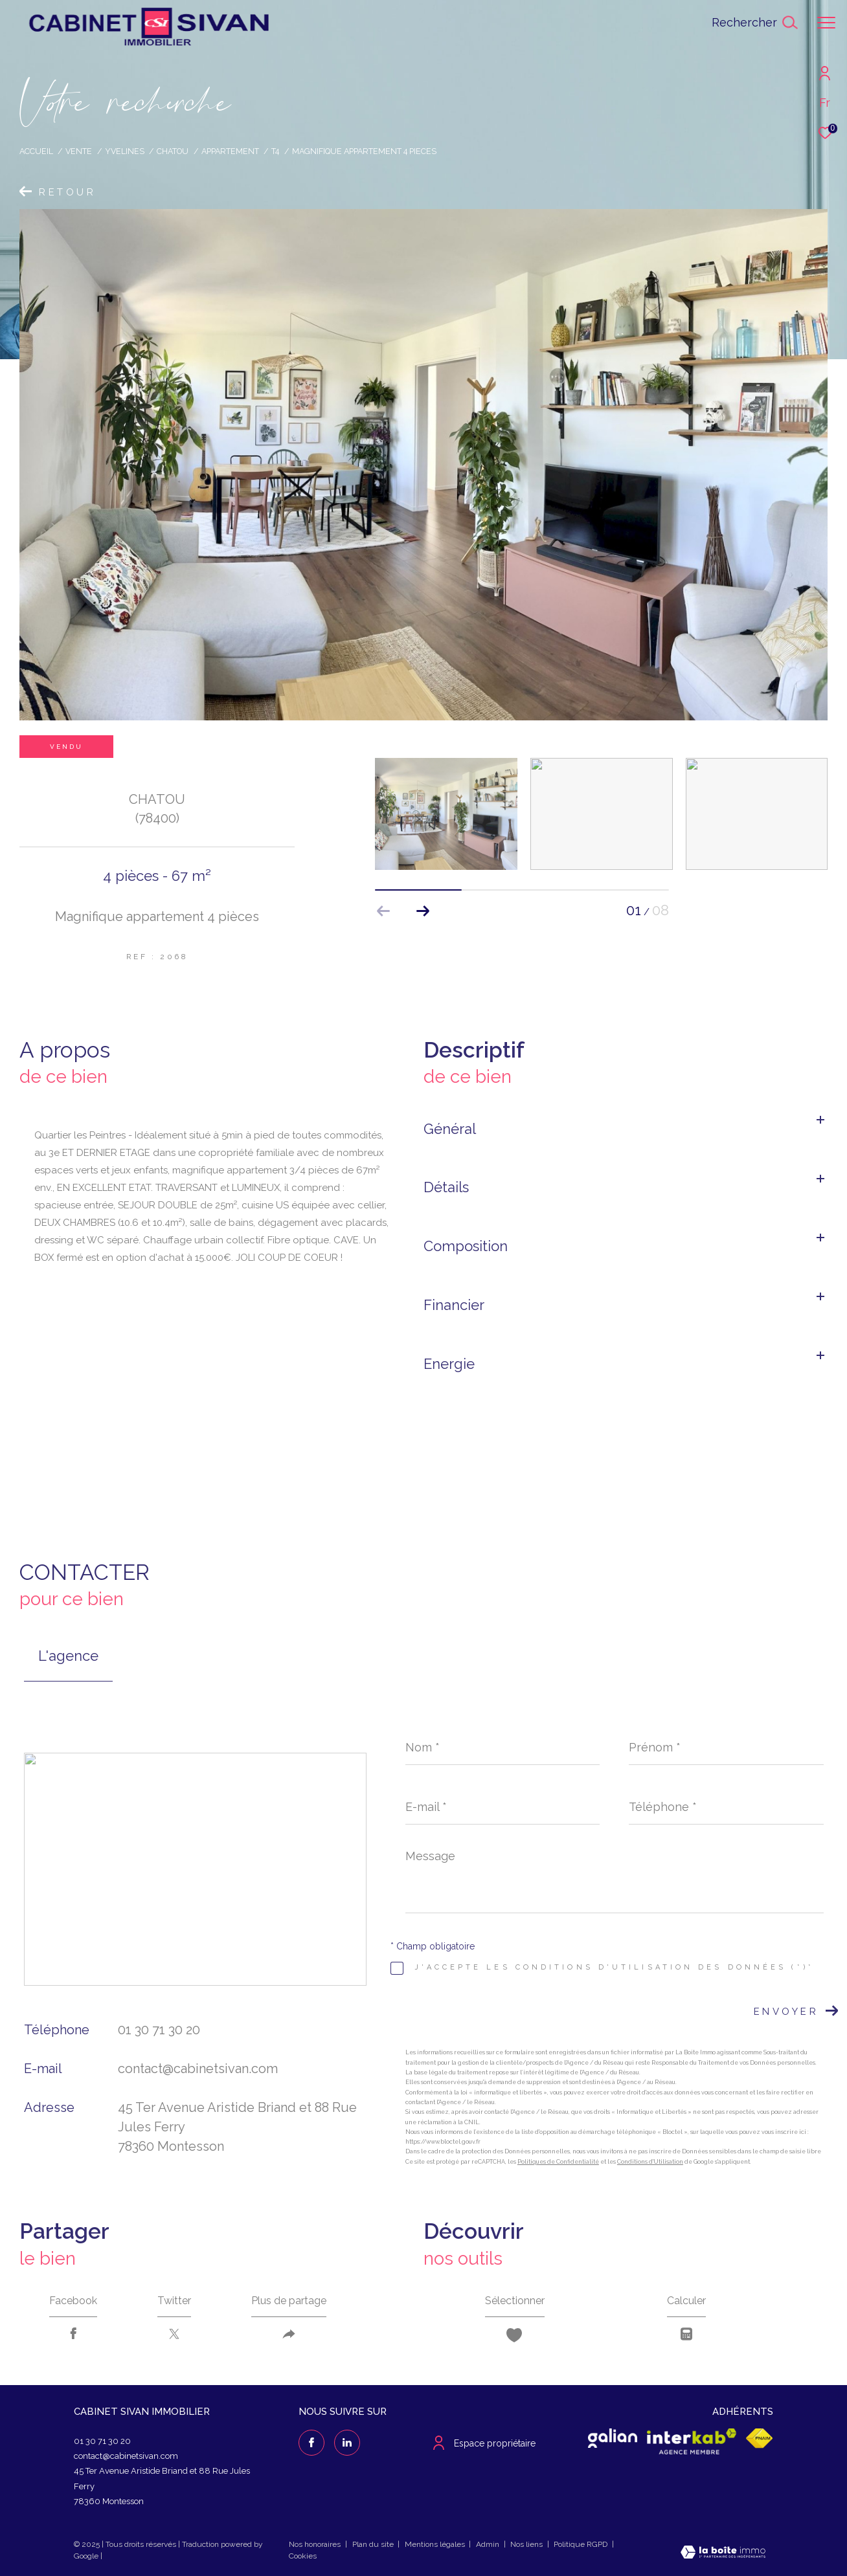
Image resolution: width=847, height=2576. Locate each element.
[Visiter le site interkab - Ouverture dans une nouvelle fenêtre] (691, 2441)
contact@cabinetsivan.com (198, 2068)
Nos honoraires (315, 2544)
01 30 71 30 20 (159, 2029)
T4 (275, 151)
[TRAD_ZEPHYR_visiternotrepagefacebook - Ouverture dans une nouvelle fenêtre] (311, 2443)
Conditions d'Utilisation (650, 2162)
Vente (78, 151)
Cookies (303, 2556)
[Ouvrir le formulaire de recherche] (754, 22)
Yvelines (124, 151)
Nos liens (527, 2544)
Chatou (172, 151)
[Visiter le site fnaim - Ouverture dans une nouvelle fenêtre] (759, 2438)
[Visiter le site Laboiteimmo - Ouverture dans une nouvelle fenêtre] (723, 2554)
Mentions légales (436, 2544)
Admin (488, 2544)
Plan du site (374, 2544)
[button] (422, 911)
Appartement (230, 151)
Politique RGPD (580, 2544)
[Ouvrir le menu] (826, 22)
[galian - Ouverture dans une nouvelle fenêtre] (612, 2438)
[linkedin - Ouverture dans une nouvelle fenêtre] (347, 2443)
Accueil (36, 151)
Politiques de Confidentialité (558, 2162)
